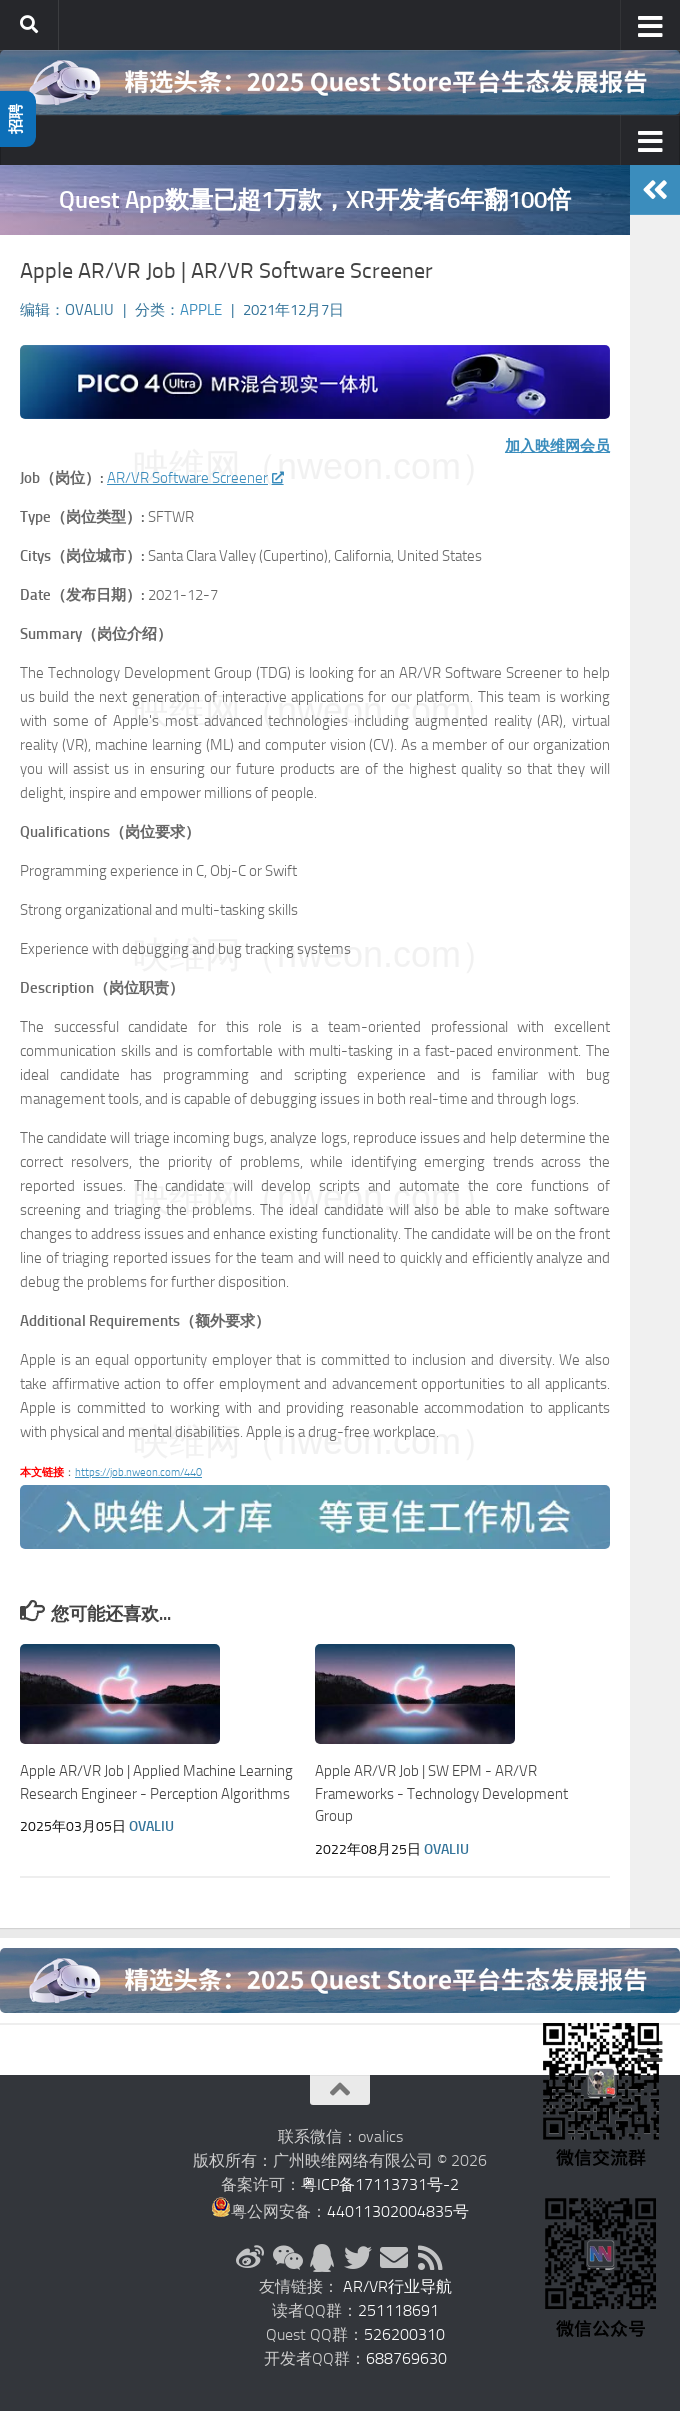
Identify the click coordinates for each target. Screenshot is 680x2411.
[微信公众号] (286, 2258)
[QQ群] (322, 2258)
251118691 (398, 2310)
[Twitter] (358, 2258)
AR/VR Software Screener (194, 478)
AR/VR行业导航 (397, 2286)
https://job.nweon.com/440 (138, 1472)
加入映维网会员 (557, 446)
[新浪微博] (250, 2258)
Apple (201, 310)
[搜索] (29, 25)
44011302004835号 (398, 2211)
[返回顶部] (340, 2090)
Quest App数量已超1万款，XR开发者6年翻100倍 (315, 199)
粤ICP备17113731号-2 (380, 2184)
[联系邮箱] (394, 2258)
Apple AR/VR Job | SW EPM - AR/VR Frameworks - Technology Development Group (441, 1793)
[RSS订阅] (430, 2258)
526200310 (404, 2334)
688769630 (406, 2358)
